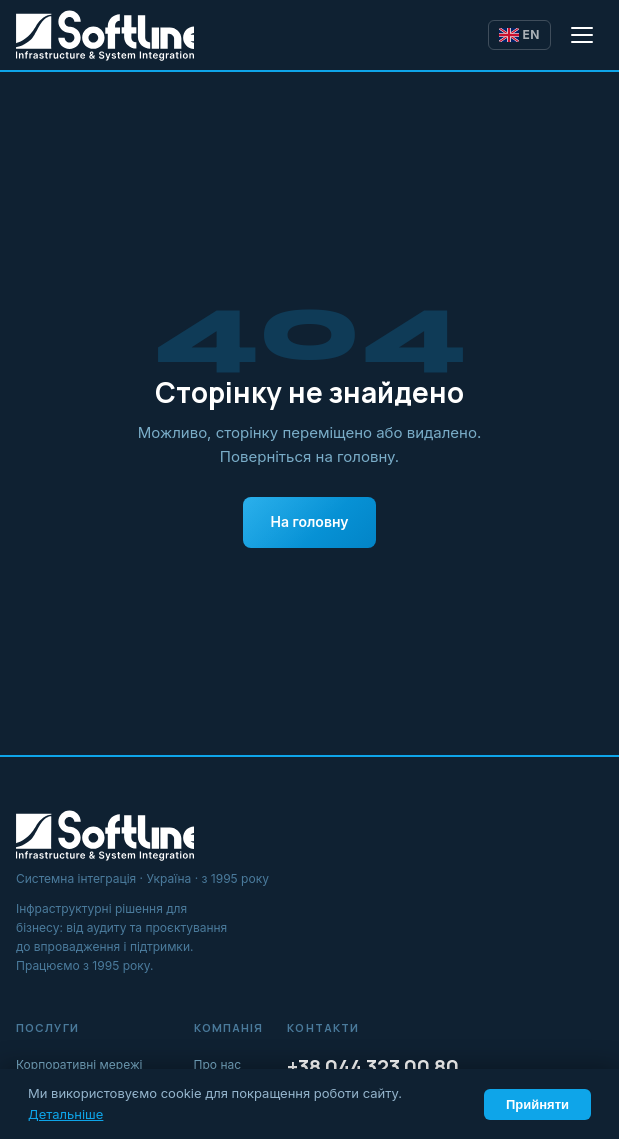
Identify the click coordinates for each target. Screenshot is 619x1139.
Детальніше (65, 1114)
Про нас (218, 1064)
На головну (310, 521)
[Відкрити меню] (583, 35)
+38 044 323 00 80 (373, 1066)
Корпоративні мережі (79, 1064)
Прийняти (537, 1104)
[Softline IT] (105, 35)
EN (519, 34)
